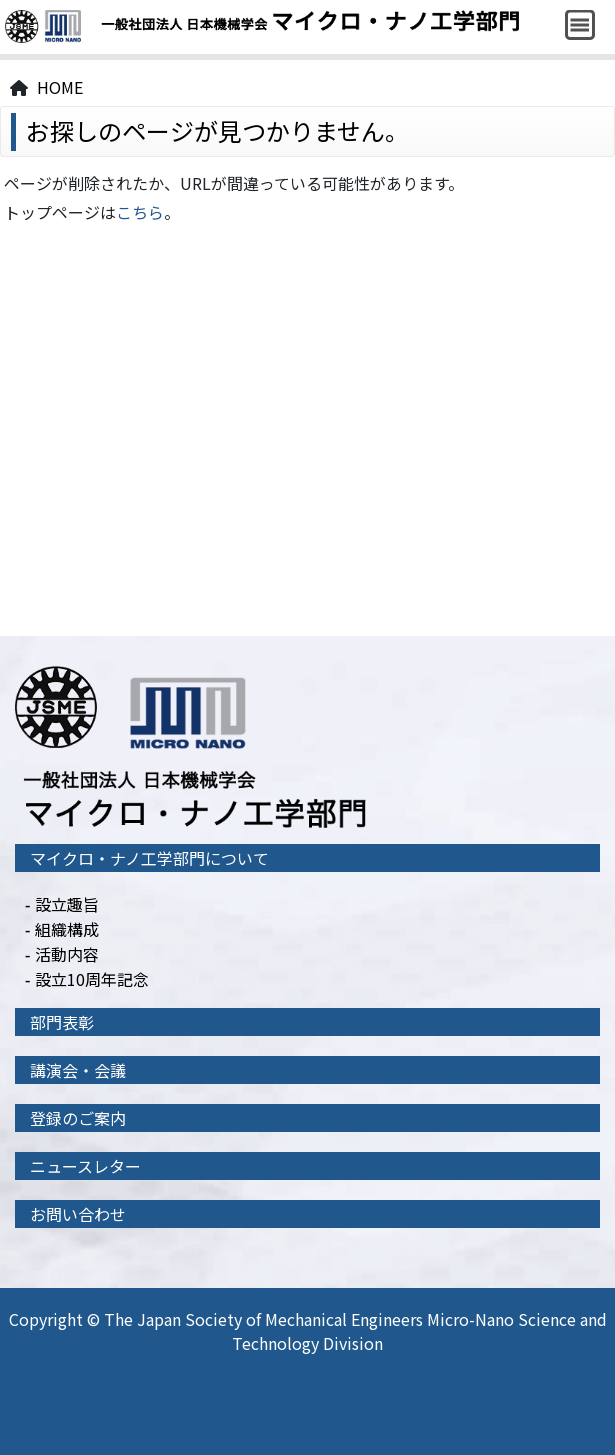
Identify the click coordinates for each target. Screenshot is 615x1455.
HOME (60, 87)
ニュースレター (85, 1166)
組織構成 (67, 929)
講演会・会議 (78, 1070)
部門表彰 (62, 1022)
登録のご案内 (78, 1118)
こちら (140, 212)
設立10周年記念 (92, 979)
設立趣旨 (67, 904)
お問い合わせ (78, 1214)
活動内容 (67, 954)
